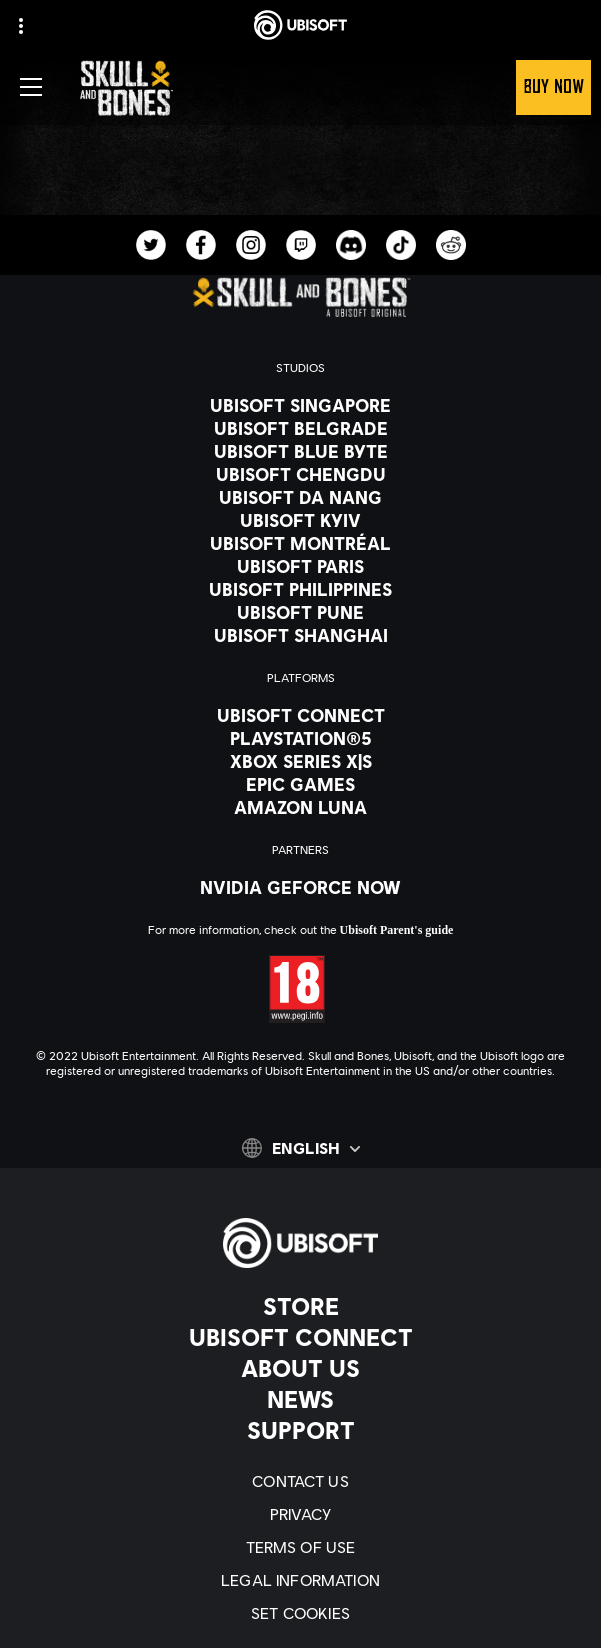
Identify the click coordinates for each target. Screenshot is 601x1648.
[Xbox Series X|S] (300, 761)
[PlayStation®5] (300, 738)
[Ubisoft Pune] (300, 612)
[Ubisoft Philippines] (300, 589)
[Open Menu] (31, 87)
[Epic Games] (300, 784)
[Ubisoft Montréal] (300, 543)
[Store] (300, 1306)
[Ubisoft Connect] (300, 1337)
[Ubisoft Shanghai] (300, 635)
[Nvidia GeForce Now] (300, 887)
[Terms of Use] (300, 1546)
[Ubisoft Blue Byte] (300, 451)
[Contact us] (300, 1480)
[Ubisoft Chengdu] (300, 474)
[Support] (300, 1430)
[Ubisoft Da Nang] (300, 497)
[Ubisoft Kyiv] (300, 520)
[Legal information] (300, 1579)
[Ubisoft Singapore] (300, 405)
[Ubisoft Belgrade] (300, 428)
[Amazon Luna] (300, 807)
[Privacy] (300, 1513)
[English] (301, 1148)
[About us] (300, 1368)
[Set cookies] (300, 1612)
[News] (300, 1399)
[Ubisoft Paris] (300, 566)
